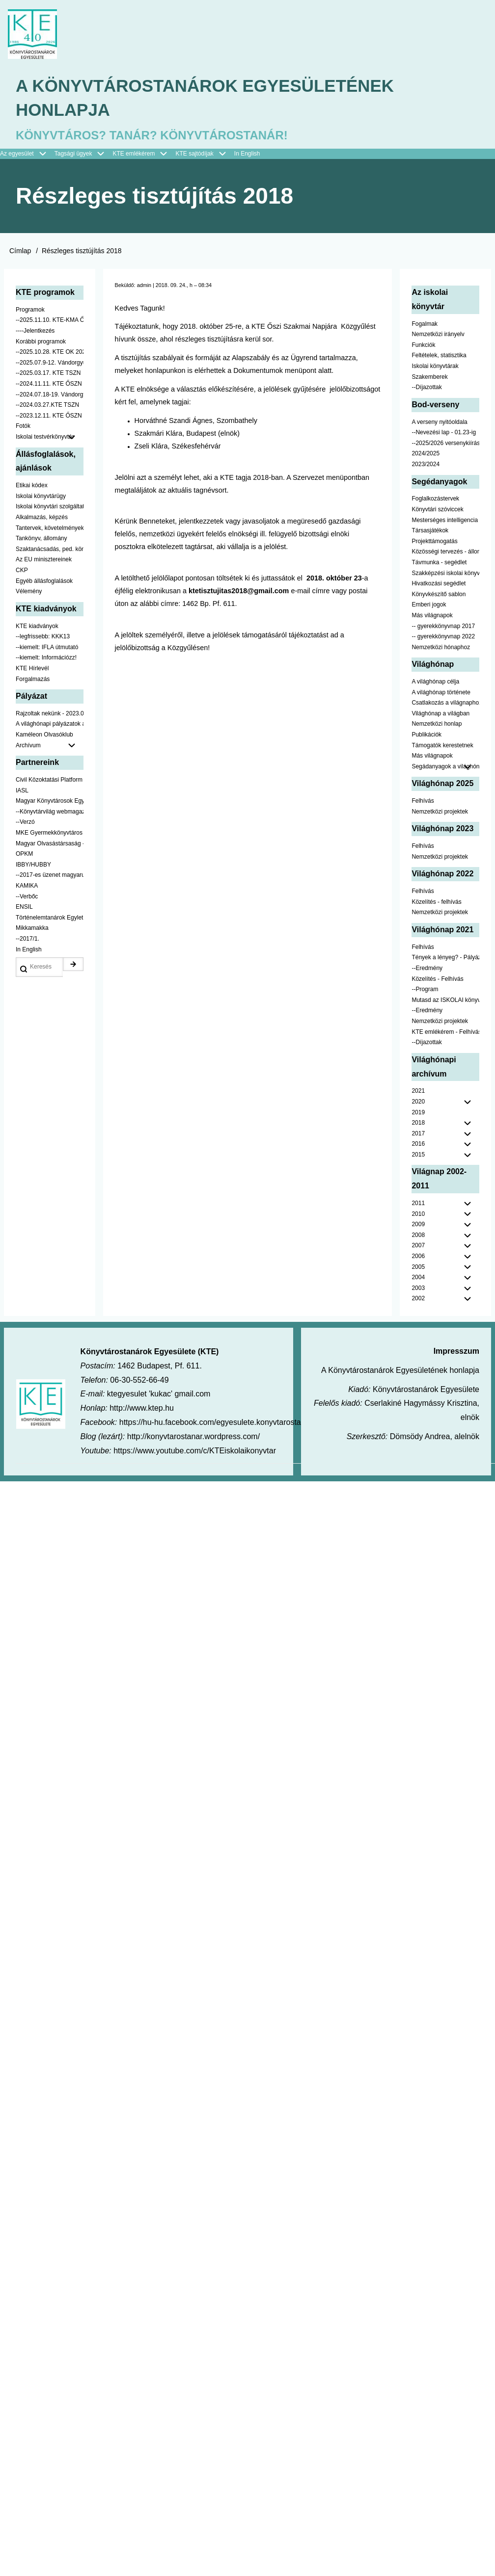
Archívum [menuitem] (49, 748)
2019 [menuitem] (418, 1114)
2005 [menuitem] (418, 1269)
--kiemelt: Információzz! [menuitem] (46, 660)
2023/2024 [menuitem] (426, 466)
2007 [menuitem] (418, 1248)
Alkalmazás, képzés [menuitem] (42, 519)
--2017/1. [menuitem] (27, 941)
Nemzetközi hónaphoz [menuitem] (441, 649)
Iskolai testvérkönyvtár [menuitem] (49, 439)
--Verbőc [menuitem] (27, 898)
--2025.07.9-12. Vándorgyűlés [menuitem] (49, 365)
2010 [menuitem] (418, 1216)
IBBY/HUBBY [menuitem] (33, 867)
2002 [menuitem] (418, 1301)
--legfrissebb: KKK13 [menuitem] (43, 638)
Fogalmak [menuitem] (425, 326)
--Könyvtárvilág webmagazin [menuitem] (49, 814)
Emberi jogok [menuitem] (429, 607)
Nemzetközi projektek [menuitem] (440, 814)
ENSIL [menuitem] (24, 909)
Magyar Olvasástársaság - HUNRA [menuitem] (49, 845)
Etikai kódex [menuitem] (32, 487)
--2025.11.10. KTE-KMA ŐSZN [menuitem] (49, 322)
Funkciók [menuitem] (423, 347)
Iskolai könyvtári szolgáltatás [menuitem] (49, 508)
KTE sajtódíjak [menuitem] (194, 156)
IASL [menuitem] (22, 792)
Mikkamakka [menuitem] (32, 930)
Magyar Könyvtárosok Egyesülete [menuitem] (49, 803)
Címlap (20, 253)
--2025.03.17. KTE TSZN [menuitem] (48, 375)
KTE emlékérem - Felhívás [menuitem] (445, 1034)
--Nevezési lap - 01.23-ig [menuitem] (444, 434)
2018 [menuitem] (418, 1125)
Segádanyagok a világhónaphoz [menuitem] (445, 768)
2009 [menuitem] (418, 1226)
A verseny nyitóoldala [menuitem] (439, 424)
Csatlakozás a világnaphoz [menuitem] (445, 705)
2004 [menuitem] (418, 1279)
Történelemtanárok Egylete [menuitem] (49, 920)
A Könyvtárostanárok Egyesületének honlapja (211, 99)
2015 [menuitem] (418, 1157)
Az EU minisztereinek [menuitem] (44, 561)
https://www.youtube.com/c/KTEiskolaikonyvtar (194, 1453)
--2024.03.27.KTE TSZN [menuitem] (47, 407)
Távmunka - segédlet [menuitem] (439, 564)
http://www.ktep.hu (142, 1410)
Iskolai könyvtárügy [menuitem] (41, 498)
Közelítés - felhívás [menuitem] (436, 904)
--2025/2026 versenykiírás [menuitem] (445, 445)
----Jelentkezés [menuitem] (35, 333)
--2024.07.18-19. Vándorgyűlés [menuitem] (49, 397)
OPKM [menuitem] (24, 856)
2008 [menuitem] (418, 1237)
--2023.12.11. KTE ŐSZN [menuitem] (49, 418)
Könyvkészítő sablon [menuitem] (439, 596)
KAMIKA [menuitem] (27, 888)
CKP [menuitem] (22, 572)
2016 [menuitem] (418, 1146)
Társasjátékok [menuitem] (430, 532)
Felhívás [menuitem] (423, 803)
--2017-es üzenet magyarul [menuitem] (49, 877)
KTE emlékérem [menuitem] (143, 156)
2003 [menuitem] (418, 1290)
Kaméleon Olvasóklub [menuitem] (44, 737)
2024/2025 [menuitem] (426, 456)
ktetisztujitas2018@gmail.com (239, 593)
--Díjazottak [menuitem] (426, 389)
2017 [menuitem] (418, 1135)
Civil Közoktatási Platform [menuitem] (49, 782)
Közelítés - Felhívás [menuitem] (437, 981)
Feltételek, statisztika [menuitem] (439, 358)
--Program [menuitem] (425, 991)
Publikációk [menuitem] (426, 737)
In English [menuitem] (247, 156)
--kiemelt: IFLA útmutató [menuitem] (47, 649)
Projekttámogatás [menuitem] (434, 543)
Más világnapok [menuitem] (432, 617)
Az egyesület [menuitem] (27, 156)
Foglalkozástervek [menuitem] (435, 501)
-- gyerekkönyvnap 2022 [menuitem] (443, 638)
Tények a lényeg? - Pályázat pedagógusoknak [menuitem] (445, 959)
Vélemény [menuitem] (29, 593)
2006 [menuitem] (418, 1258)
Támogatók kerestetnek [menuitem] (442, 747)
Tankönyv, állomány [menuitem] (41, 540)
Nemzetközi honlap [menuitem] (437, 726)
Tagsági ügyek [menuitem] (84, 156)
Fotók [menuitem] (23, 428)
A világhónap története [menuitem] (441, 694)
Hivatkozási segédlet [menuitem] (439, 585)
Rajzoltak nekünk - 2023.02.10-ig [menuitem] (49, 715)
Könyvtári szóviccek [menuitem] (437, 511)
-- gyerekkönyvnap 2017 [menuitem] (443, 628)
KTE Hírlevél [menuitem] (32, 670)
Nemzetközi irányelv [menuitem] (438, 336)
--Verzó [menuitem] (25, 824)
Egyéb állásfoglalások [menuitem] (44, 583)
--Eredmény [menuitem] (427, 970)
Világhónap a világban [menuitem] (440, 715)
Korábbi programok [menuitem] (41, 344)
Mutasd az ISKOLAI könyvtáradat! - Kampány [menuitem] (445, 1002)
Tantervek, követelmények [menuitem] (49, 530)
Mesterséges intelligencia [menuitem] (445, 522)
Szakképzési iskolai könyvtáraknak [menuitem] (445, 575)
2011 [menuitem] (418, 1205)
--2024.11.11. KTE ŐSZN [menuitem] (49, 386)
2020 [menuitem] (418, 1104)
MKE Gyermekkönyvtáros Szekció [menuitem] (49, 835)
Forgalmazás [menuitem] (33, 681)
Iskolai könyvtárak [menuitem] (435, 368)
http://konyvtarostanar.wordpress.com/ (193, 1439)
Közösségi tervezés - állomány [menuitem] (445, 554)
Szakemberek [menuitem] (429, 379)
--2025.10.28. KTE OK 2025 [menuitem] (49, 354)
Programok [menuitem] (30, 312)
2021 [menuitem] (418, 1093)
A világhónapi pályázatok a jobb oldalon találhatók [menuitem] (49, 726)
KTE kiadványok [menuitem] (37, 628)
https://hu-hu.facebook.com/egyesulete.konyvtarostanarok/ (221, 1424)
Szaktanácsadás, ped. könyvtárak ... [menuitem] (49, 551)
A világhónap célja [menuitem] (435, 684)
